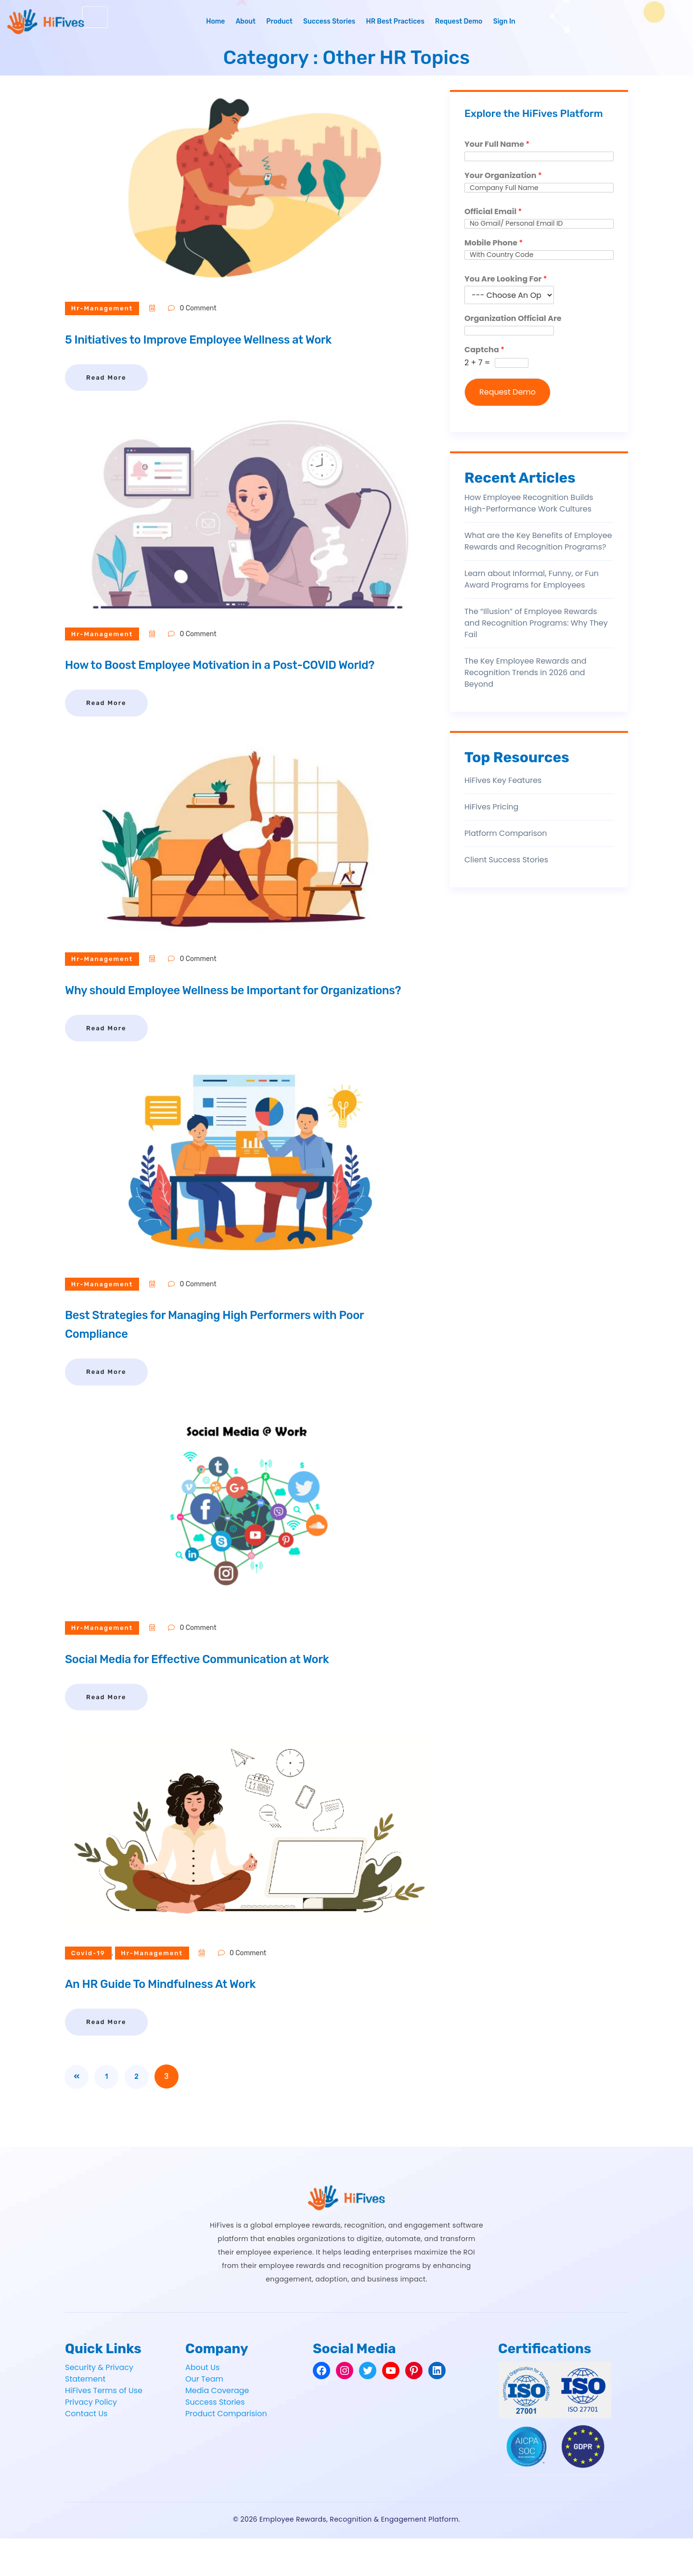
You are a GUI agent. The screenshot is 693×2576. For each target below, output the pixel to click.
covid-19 (92, 1990)
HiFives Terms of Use (103, 2428)
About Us (202, 2404)
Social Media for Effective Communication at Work (234, 1696)
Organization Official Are (513, 319)
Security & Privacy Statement (99, 2410)
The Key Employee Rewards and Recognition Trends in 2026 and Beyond (525, 672)
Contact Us (86, 2451)
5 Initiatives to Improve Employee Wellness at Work (235, 338)
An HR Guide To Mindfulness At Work (187, 2020)
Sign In (504, 21)
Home (215, 21)
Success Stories (329, 21)
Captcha (484, 350)
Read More (106, 377)
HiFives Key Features (502, 780)
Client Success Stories (506, 859)
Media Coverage (217, 2428)
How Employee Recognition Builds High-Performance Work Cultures (528, 503)
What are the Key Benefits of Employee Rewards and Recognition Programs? (538, 541)
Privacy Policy (91, 2439)
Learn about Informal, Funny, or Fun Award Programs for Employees (531, 579)
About (246, 21)
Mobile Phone (493, 243)
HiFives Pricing (491, 806)
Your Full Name (496, 145)
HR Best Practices (395, 21)
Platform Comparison (505, 833)
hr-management (106, 308)
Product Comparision (226, 2451)
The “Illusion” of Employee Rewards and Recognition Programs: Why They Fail (536, 623)
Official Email (493, 212)
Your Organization (503, 176)
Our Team (204, 2416)
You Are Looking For (505, 279)
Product (279, 21)
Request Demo (458, 21)
